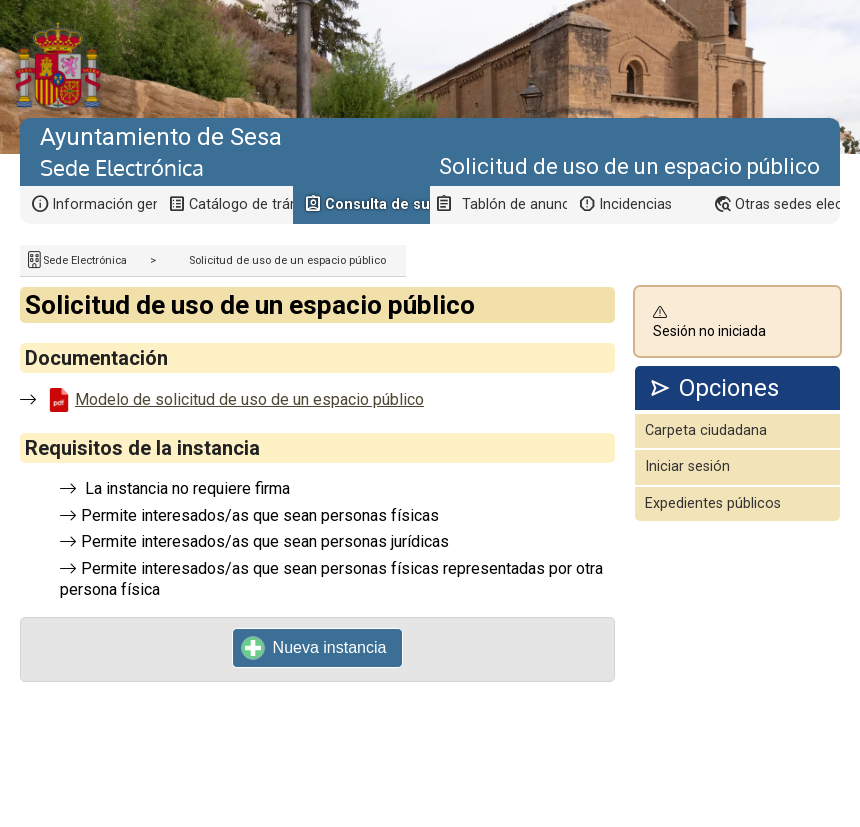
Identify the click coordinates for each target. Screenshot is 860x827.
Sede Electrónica (85, 260)
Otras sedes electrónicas (787, 204)
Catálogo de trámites (241, 204)
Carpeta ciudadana (706, 430)
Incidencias (635, 204)
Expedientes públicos (713, 503)
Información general (104, 204)
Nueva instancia (314, 648)
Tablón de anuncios (514, 204)
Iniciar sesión (687, 466)
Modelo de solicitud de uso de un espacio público (249, 399)
